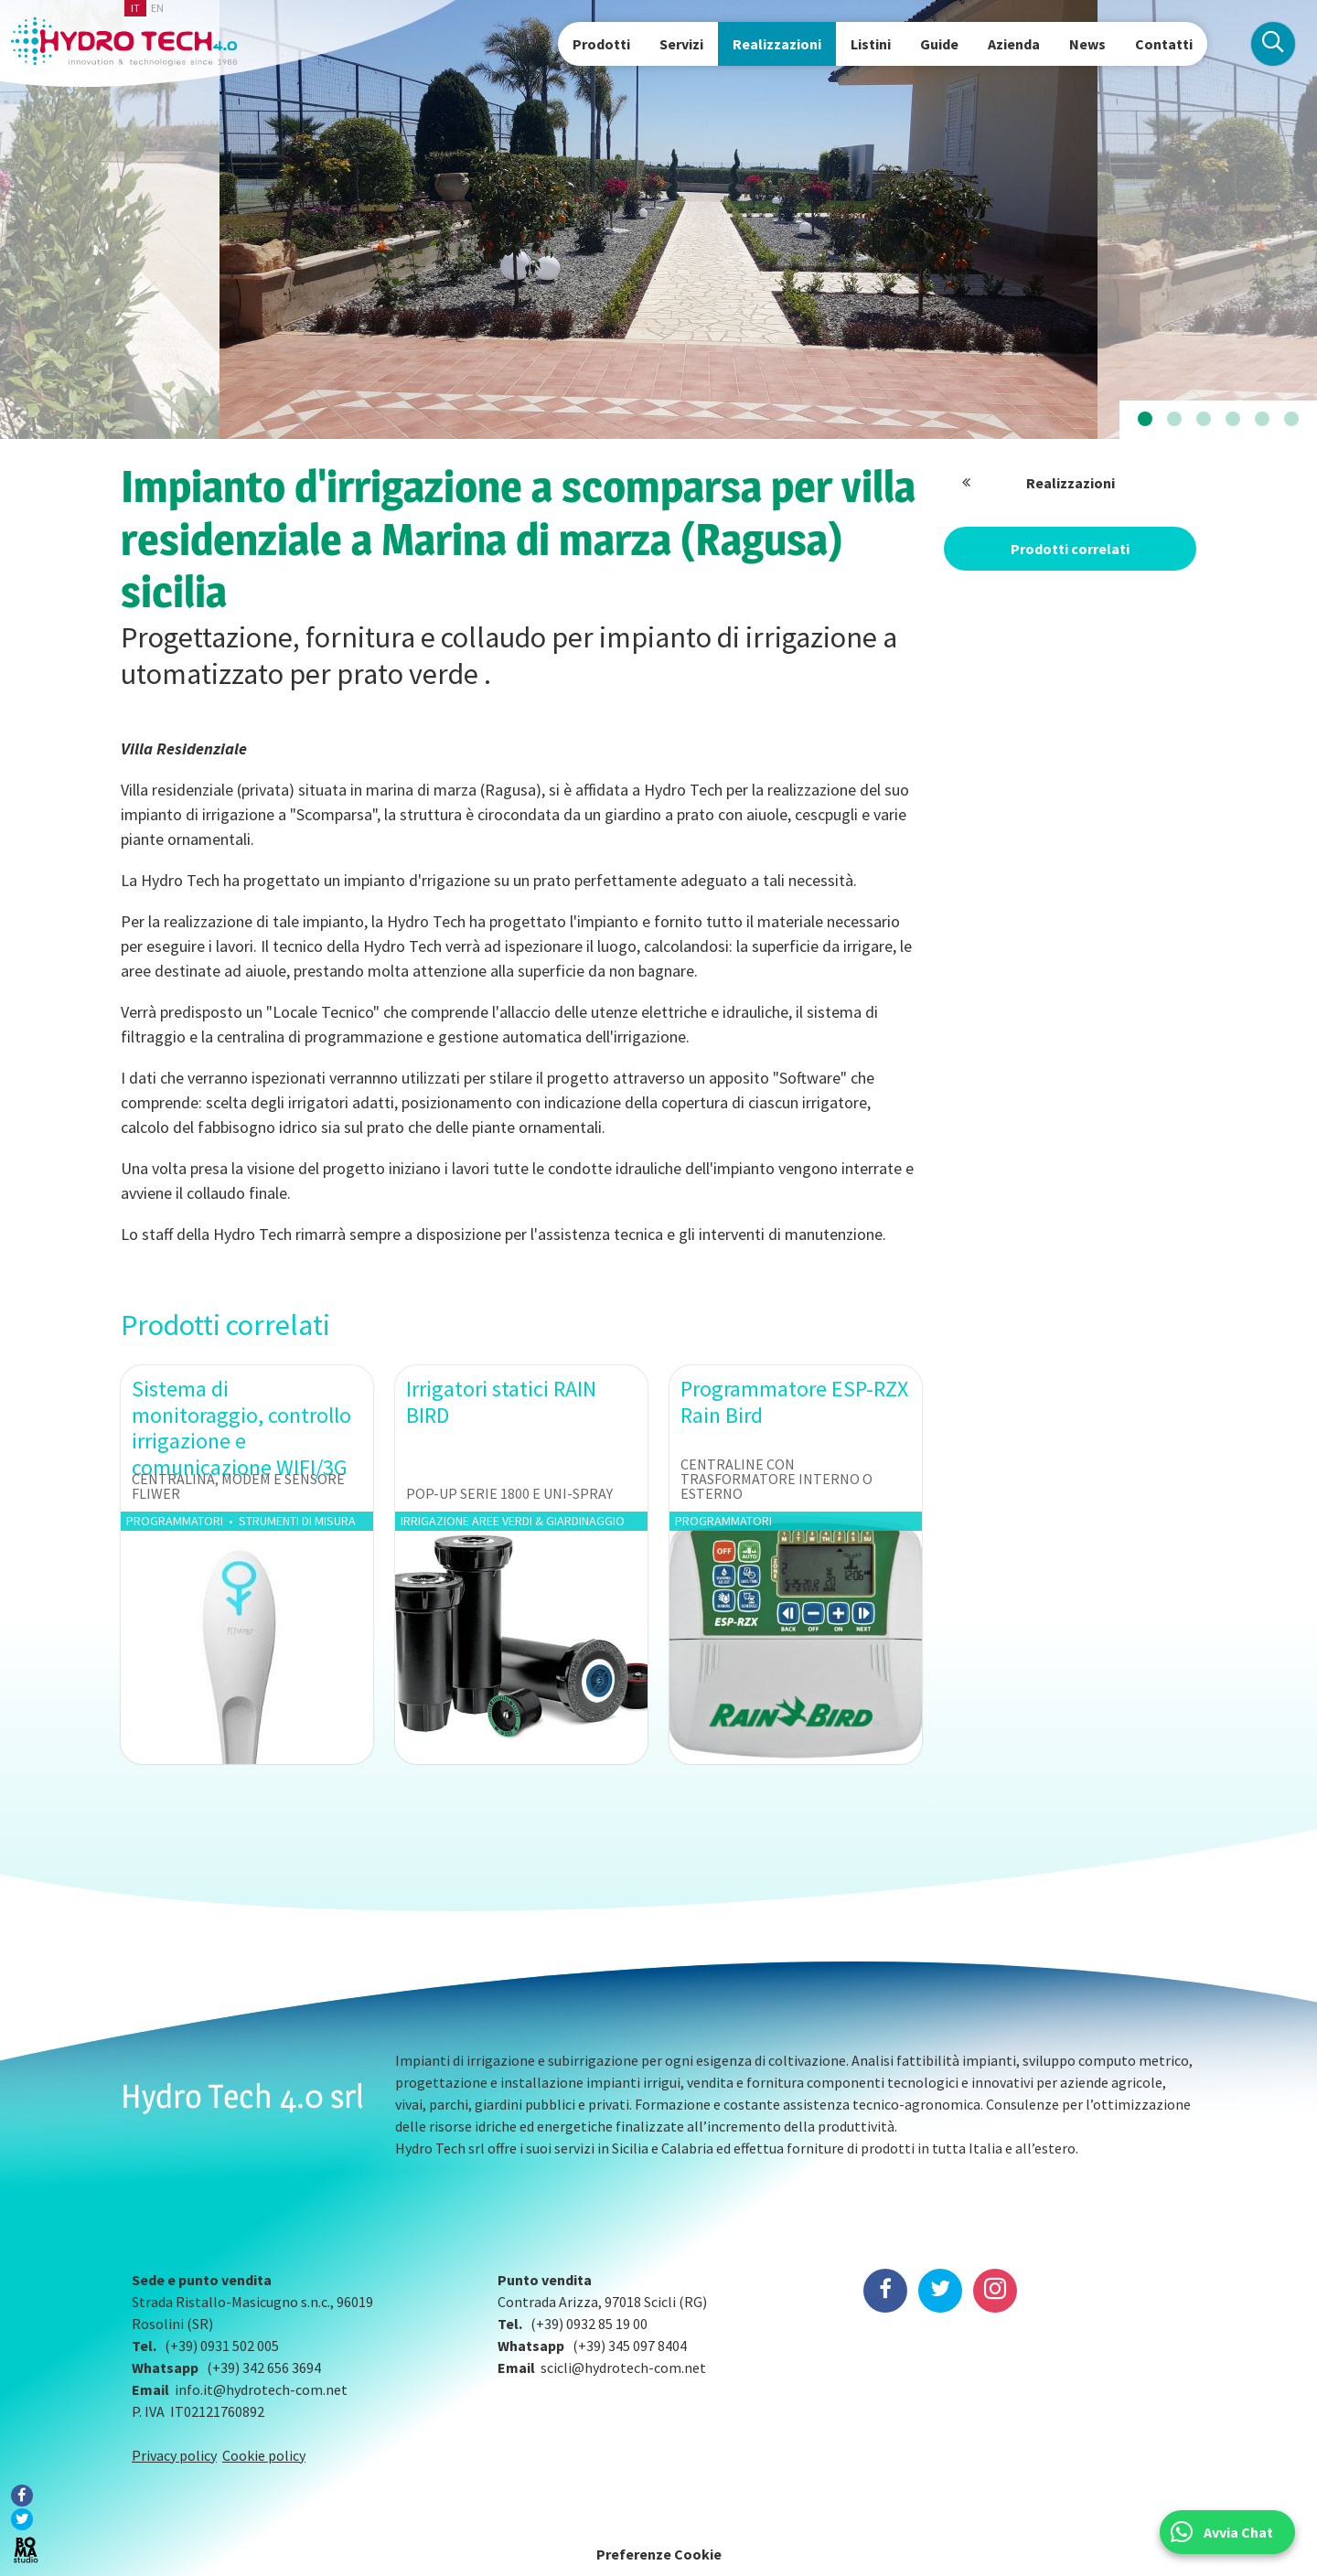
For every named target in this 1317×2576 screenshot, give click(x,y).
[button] (1145, 420)
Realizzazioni (777, 44)
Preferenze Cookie (659, 2554)
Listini (871, 44)
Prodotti (601, 44)
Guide (939, 44)
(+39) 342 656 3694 (264, 2367)
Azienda (1014, 44)
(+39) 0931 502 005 (222, 2345)
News (1087, 44)
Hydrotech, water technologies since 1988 (124, 41)
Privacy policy (174, 2455)
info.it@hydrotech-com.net (261, 2389)
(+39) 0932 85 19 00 (589, 2323)
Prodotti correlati (1070, 549)
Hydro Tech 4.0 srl (242, 2096)
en (157, 8)
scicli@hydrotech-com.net (623, 2367)
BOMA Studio (25, 2550)
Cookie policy (263, 2455)
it (135, 8)
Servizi (681, 44)
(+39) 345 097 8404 (630, 2345)
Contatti (1164, 44)
